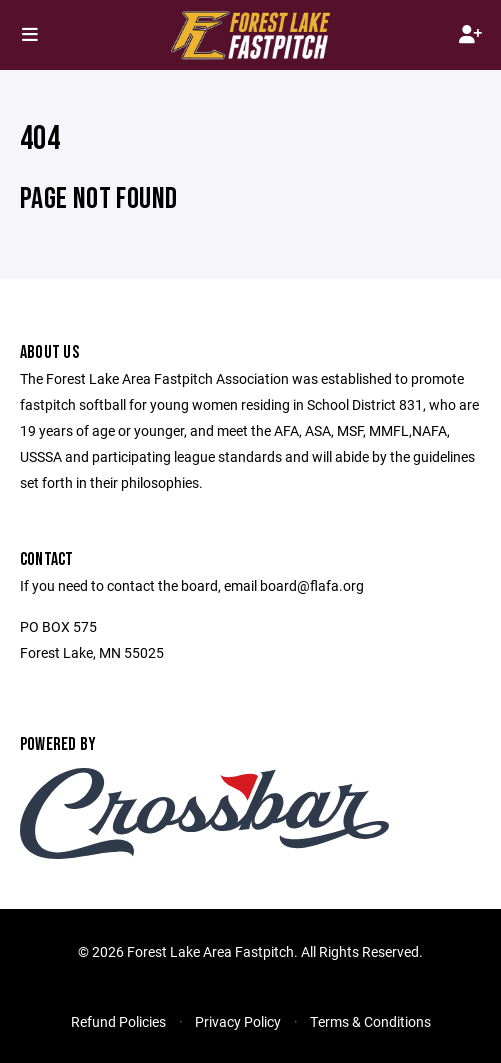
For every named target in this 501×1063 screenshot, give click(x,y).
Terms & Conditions (370, 1021)
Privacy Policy (238, 1021)
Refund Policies (118, 1021)
